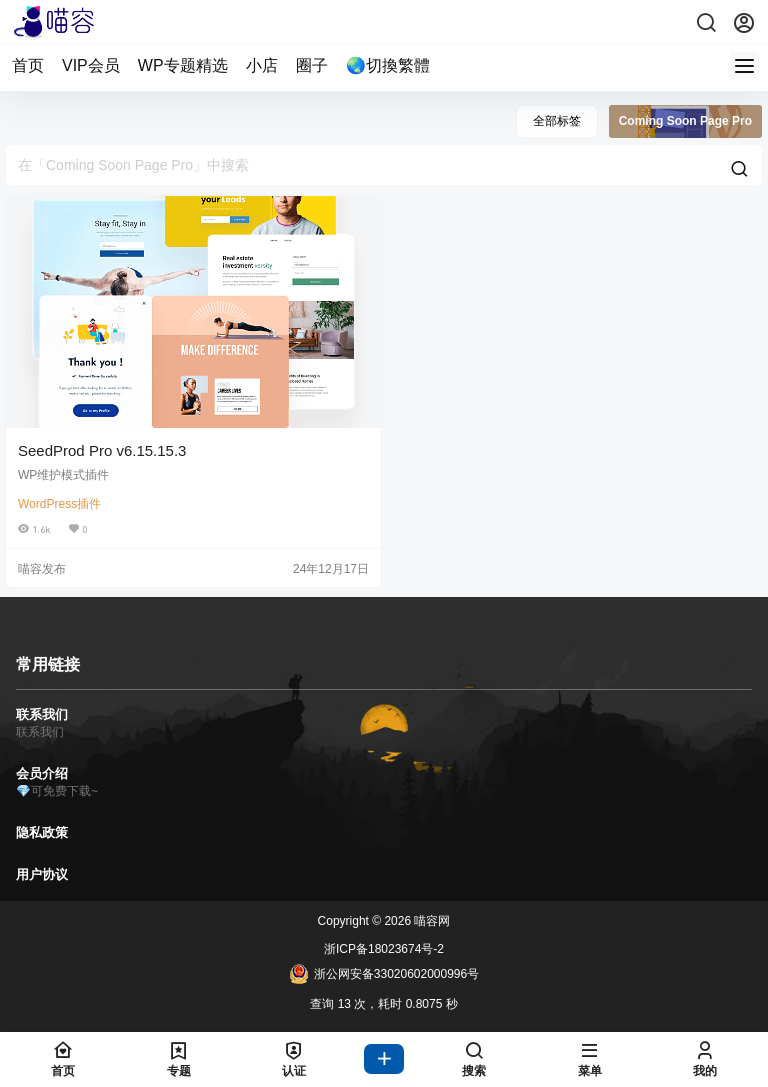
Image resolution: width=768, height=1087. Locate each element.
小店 (262, 65)
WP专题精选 (183, 65)
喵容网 (430, 921)
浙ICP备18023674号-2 (384, 949)
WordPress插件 (59, 504)
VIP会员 (91, 65)
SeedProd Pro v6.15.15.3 (102, 450)
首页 (28, 65)
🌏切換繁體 (388, 65)
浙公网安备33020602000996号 (384, 974)
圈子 (312, 65)
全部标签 (557, 121)
